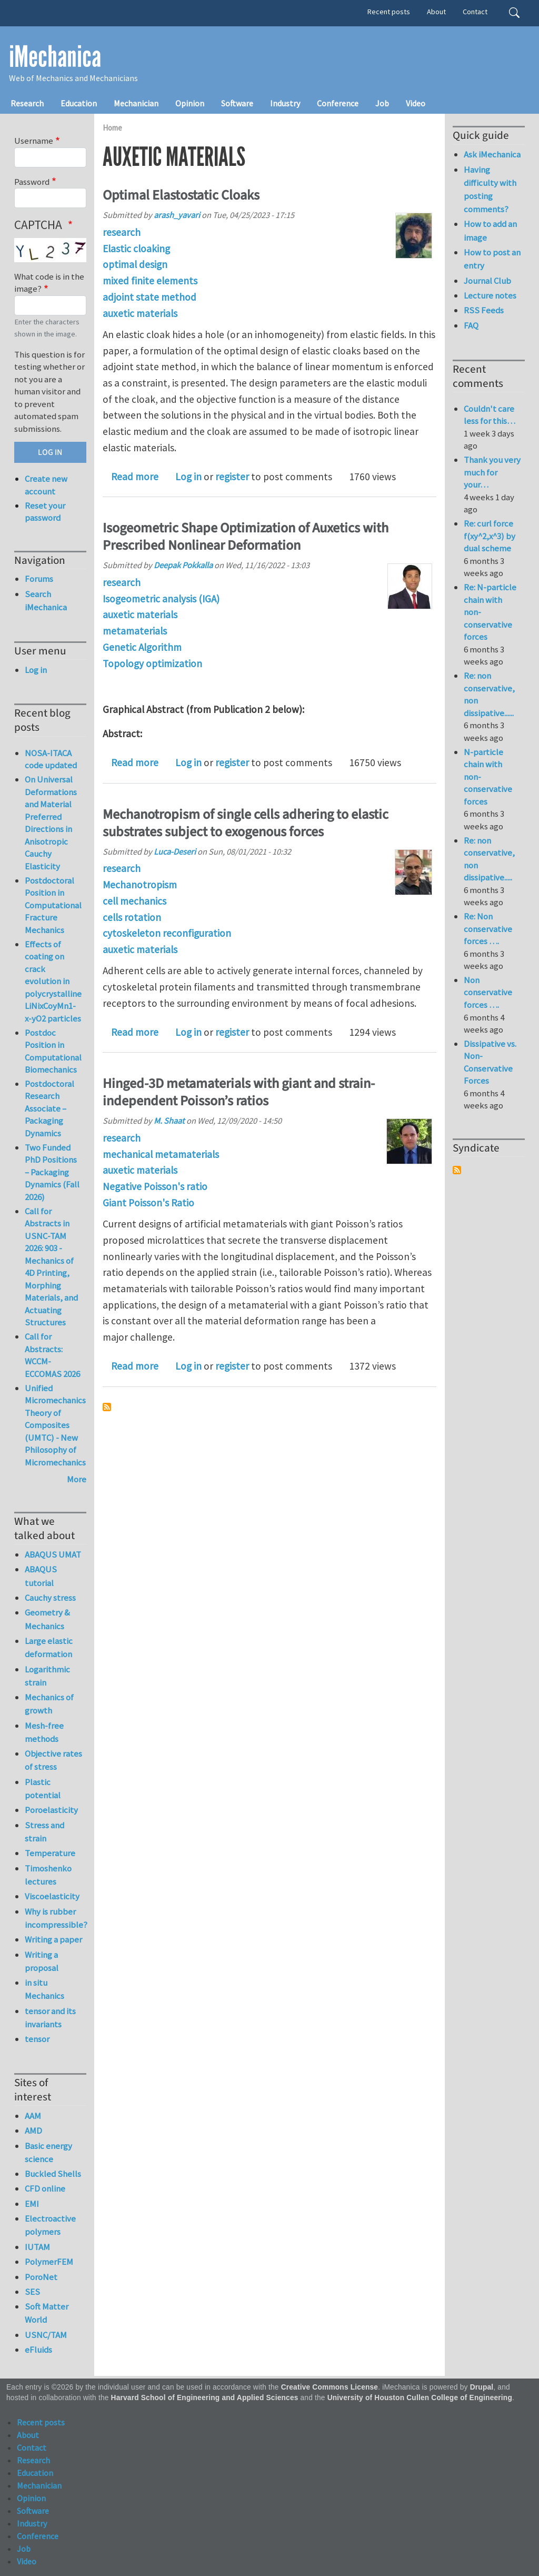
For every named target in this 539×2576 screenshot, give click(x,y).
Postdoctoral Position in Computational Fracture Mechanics (53, 905)
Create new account (46, 485)
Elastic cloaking (136, 248)
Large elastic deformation (49, 1647)
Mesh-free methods (44, 1732)
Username (33, 140)
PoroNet (41, 2277)
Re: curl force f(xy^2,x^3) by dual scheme (489, 536)
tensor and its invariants (50, 2017)
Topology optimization (152, 663)
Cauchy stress (50, 1597)
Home (112, 128)
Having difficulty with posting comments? (490, 189)
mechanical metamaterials (161, 1154)
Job (382, 103)
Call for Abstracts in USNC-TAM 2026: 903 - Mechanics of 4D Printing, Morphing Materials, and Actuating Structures (51, 1267)
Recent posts (388, 11)
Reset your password (45, 512)
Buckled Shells (53, 2173)
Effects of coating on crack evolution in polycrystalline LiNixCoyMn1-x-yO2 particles (53, 981)
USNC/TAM (46, 2335)
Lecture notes (490, 295)
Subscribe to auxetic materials (107, 1407)
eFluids (38, 2349)
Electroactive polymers (50, 2225)
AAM (33, 2116)
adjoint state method (149, 297)
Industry (285, 103)
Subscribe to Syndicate (457, 1170)
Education (79, 103)
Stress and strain (44, 1831)
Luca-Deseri (175, 851)
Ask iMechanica (492, 154)
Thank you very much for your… (492, 472)
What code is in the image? (49, 283)
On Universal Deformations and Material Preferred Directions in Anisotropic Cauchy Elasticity (51, 823)
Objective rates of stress (53, 1760)
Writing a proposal (41, 1961)
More (76, 1479)
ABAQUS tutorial (41, 1575)
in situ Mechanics (44, 1989)
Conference (337, 103)
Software (237, 103)
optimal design (135, 264)
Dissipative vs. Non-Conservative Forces (490, 1062)
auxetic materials (140, 313)
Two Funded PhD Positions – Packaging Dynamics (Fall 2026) (52, 1172)
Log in (188, 476)
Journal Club (487, 280)
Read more (134, 476)
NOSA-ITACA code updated (51, 759)
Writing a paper (53, 1939)
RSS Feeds (484, 310)
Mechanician (136, 103)
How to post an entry (492, 258)
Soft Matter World (46, 2313)
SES (32, 2291)
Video (415, 103)
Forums (39, 578)
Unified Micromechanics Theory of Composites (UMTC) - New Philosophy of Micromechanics (55, 1425)
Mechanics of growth (49, 1703)
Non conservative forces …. (488, 992)
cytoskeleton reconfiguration (167, 933)
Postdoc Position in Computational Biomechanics (53, 1051)
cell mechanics (134, 901)
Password (31, 181)
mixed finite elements (150, 280)
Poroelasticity (51, 1810)
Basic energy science (48, 2152)
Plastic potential (43, 1788)
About (436, 11)
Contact (475, 11)
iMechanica (55, 57)
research (122, 232)
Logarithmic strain (47, 1675)
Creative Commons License (329, 2387)
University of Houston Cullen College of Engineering (419, 2398)
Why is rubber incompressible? (55, 1918)
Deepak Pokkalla (183, 565)
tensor (37, 2039)
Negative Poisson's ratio (155, 1186)
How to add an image (490, 230)
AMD (33, 2130)
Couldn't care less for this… (489, 415)
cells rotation (132, 917)
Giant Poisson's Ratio (148, 1202)
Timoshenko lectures (48, 1874)
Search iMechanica (46, 600)
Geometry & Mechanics (47, 1619)
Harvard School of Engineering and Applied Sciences (204, 2398)
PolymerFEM (49, 2261)
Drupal (482, 2387)
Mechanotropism (140, 884)
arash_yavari (177, 215)
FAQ (471, 325)
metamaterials (135, 631)
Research (27, 103)
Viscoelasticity (52, 1896)
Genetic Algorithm (142, 647)
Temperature (50, 1853)
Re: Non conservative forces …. (488, 928)
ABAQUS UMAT (53, 1554)
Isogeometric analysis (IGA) (161, 598)
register (232, 476)
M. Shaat (169, 1120)
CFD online (45, 2188)
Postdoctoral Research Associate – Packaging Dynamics (49, 1108)
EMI (32, 2204)
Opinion (189, 103)
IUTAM (37, 2247)
